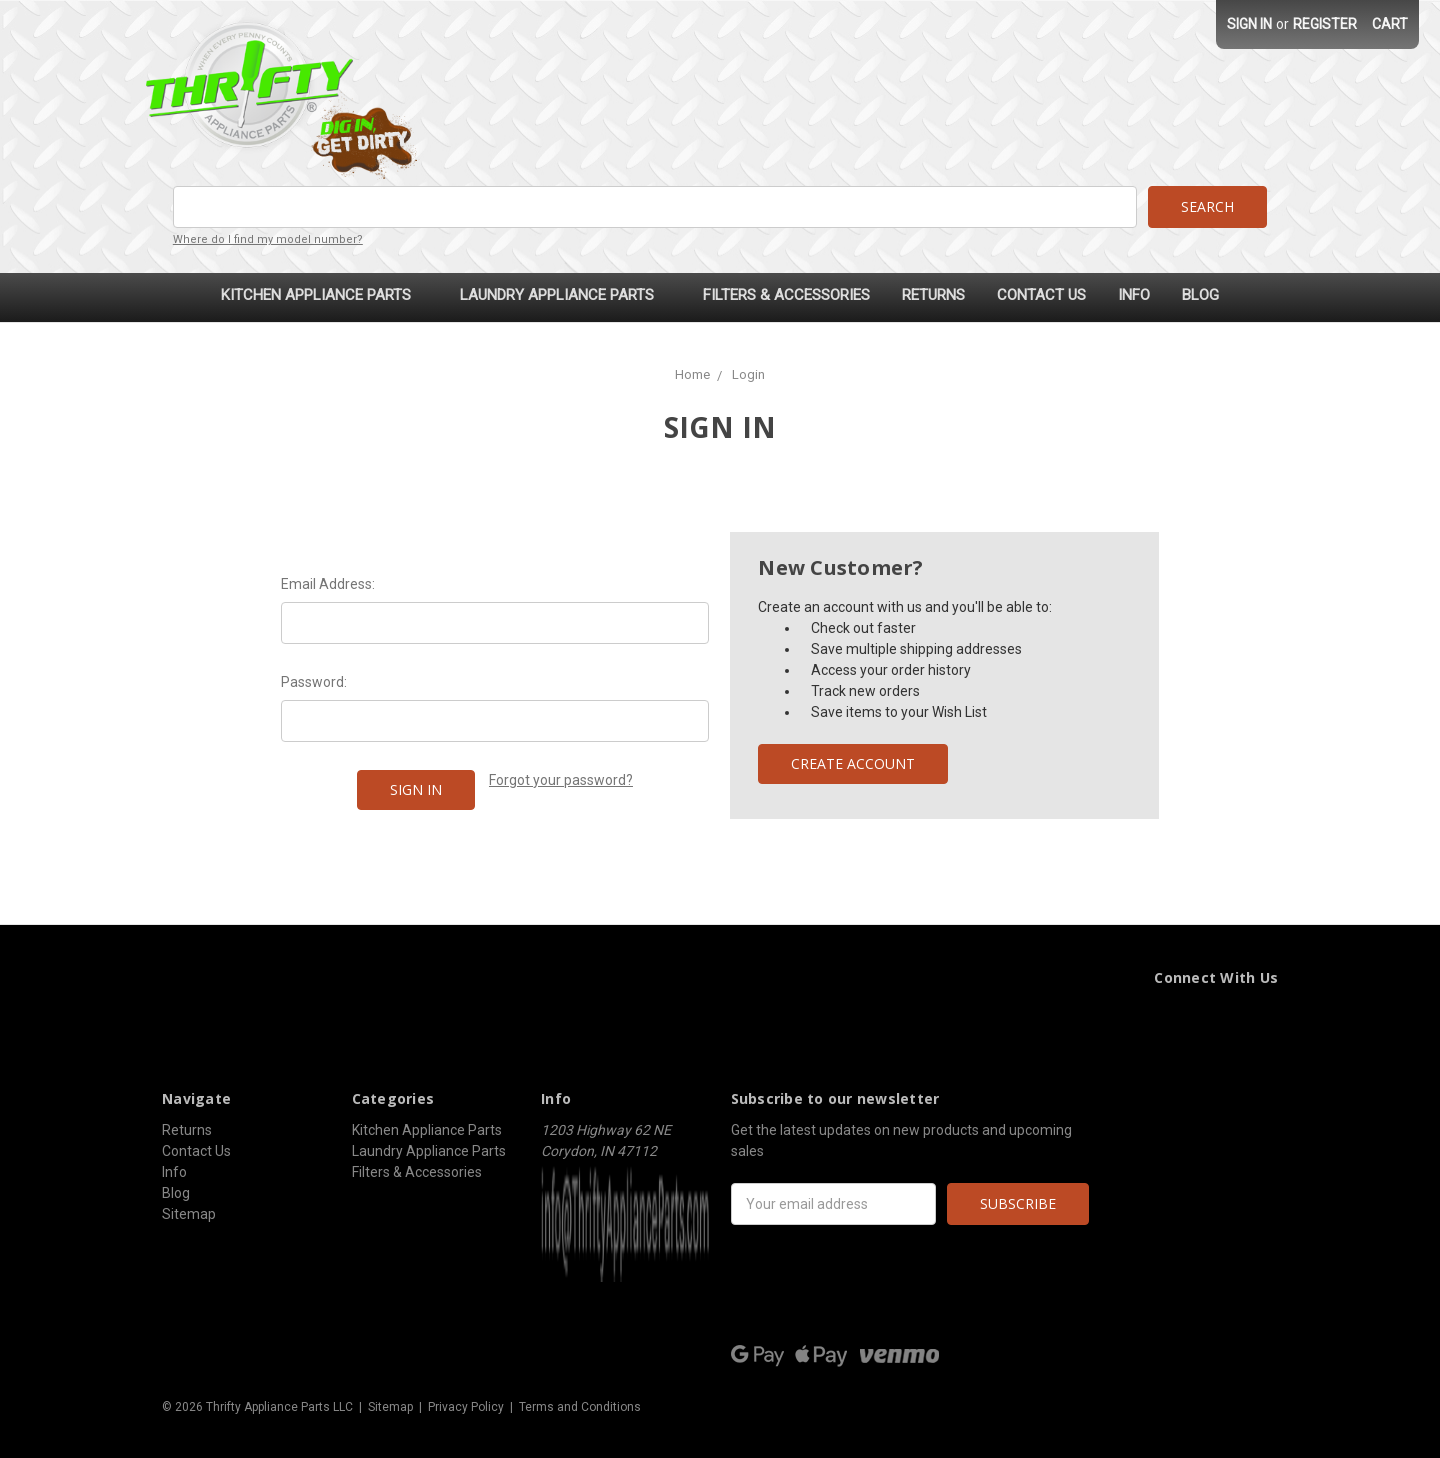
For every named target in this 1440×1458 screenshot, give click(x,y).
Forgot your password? (561, 780)
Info (1134, 295)
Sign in (1249, 24)
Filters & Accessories (786, 295)
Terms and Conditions (580, 1407)
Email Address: (328, 584)
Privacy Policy (466, 1407)
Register (1325, 24)
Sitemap (189, 1214)
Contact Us (1041, 295)
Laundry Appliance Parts (565, 295)
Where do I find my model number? (268, 239)
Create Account (853, 763)
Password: (314, 682)
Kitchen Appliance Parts (324, 295)
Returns (933, 295)
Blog (1200, 295)
